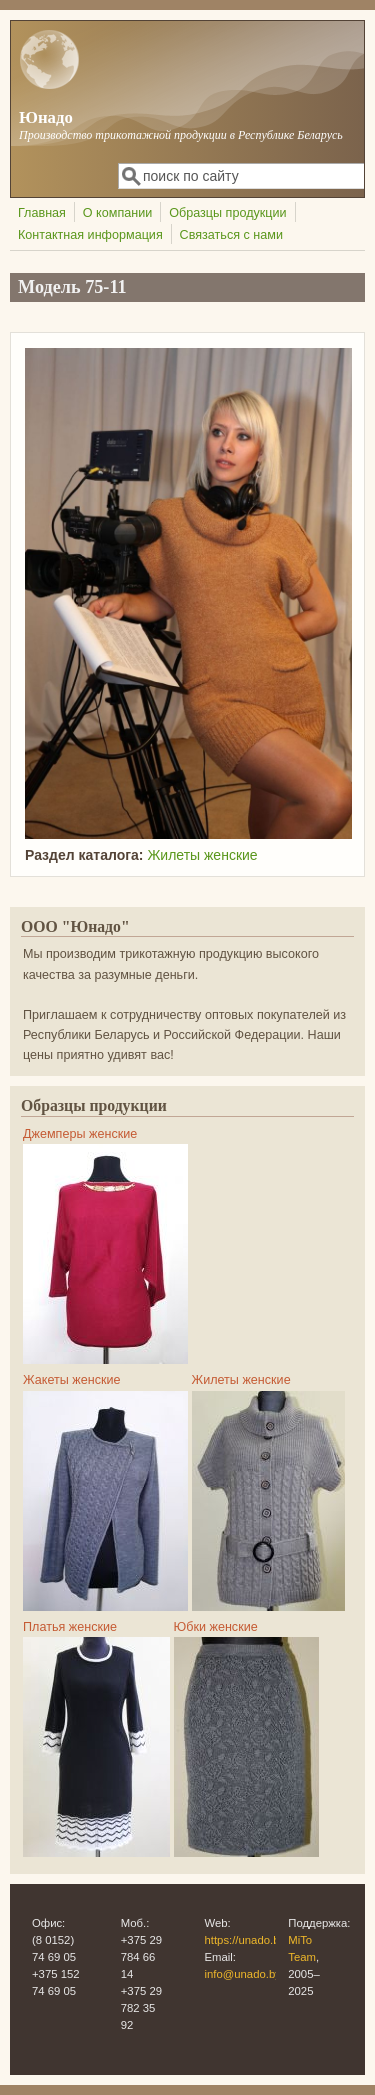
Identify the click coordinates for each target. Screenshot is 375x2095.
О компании (117, 213)
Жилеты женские (202, 855)
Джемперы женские (80, 1134)
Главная (42, 213)
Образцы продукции (227, 213)
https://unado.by (245, 1940)
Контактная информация (90, 235)
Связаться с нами (231, 235)
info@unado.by (243, 1974)
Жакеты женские (72, 1380)
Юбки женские (216, 1627)
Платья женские (70, 1627)
